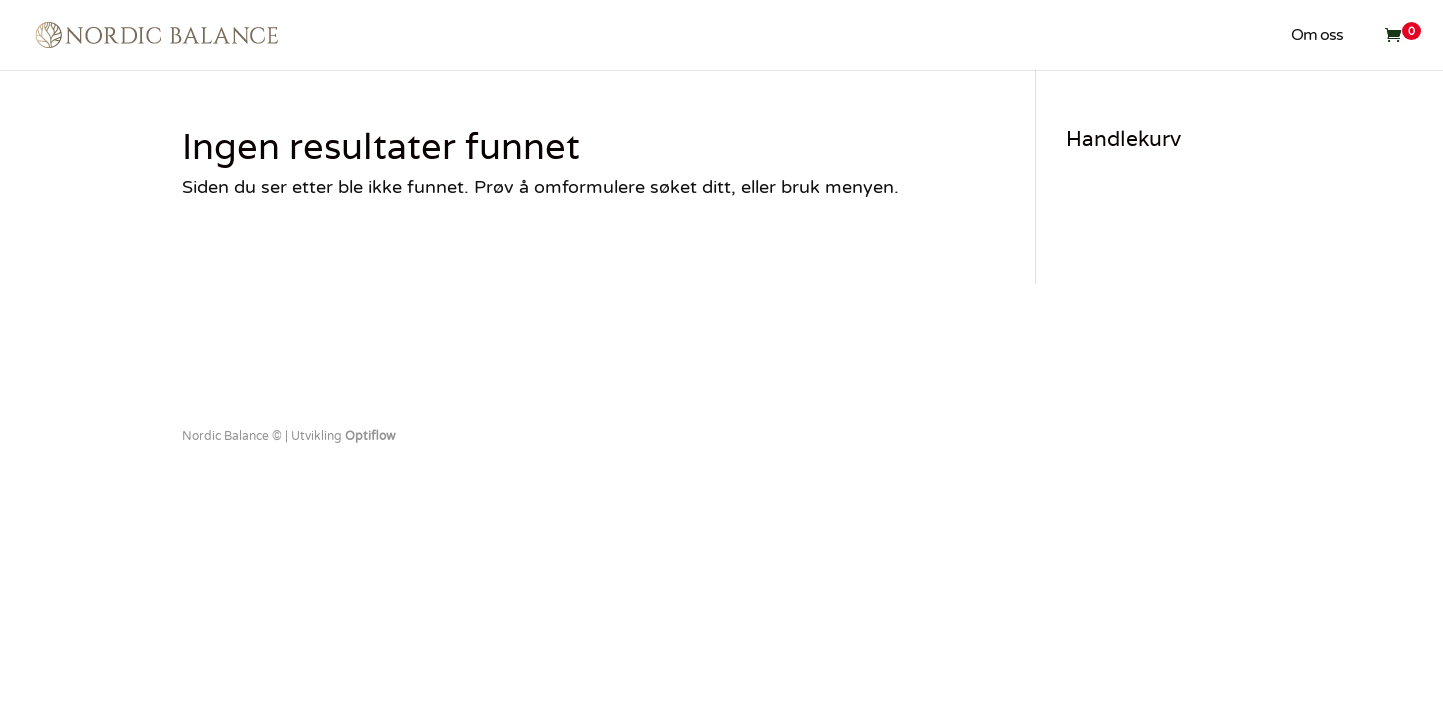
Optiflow (370, 436)
